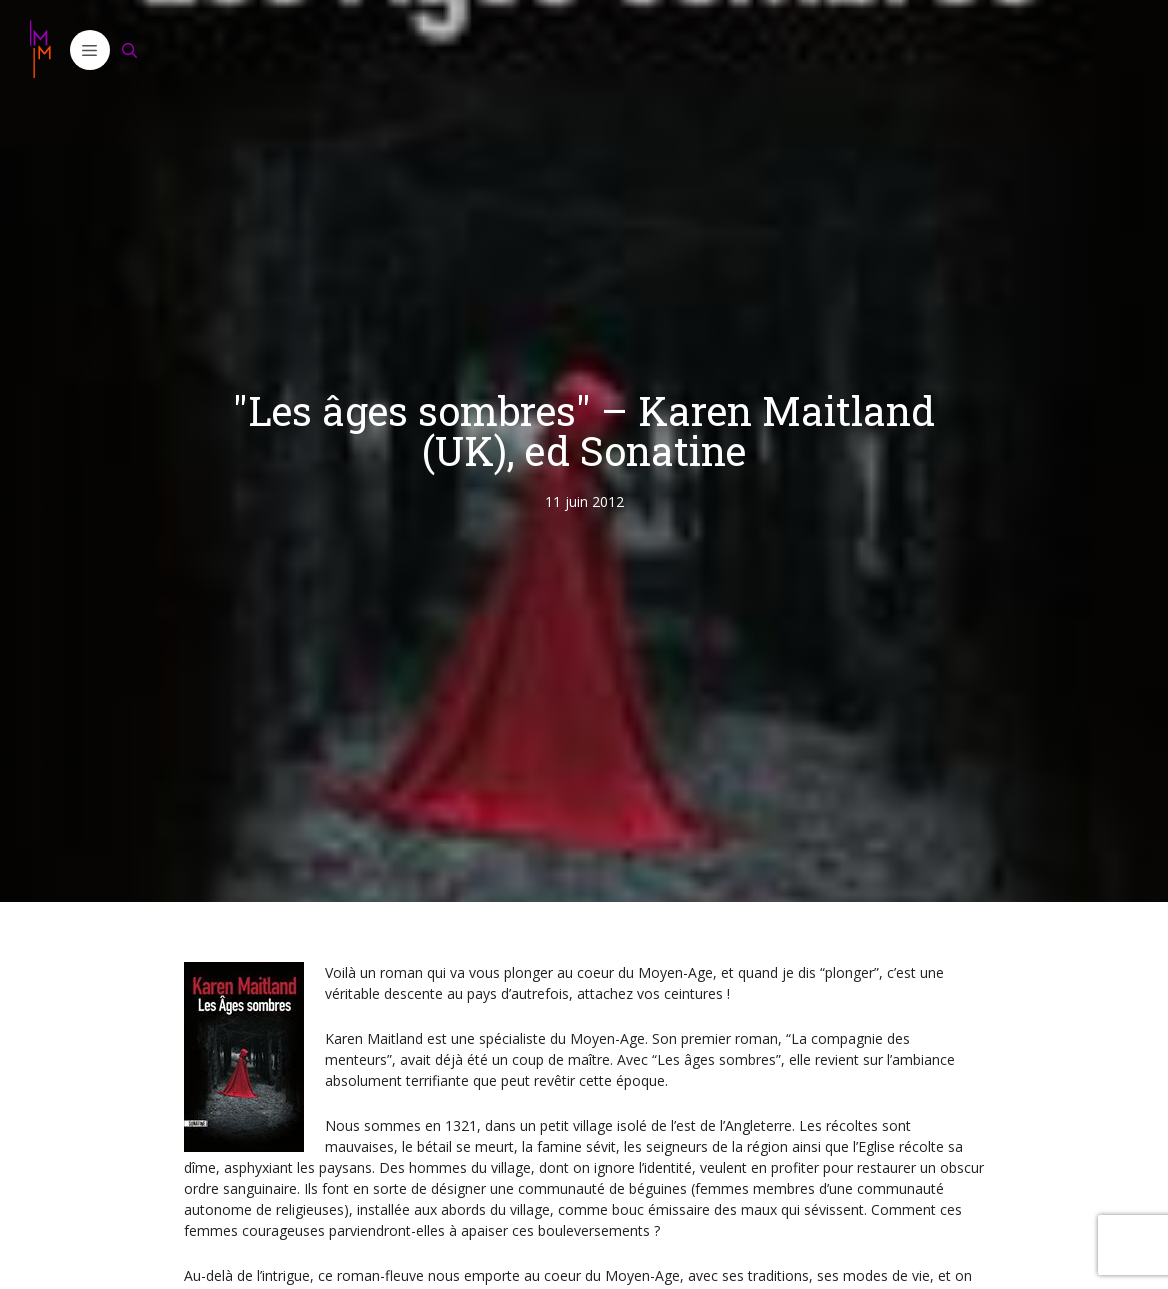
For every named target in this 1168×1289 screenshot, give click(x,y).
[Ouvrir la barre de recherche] (130, 50)
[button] (90, 50)
